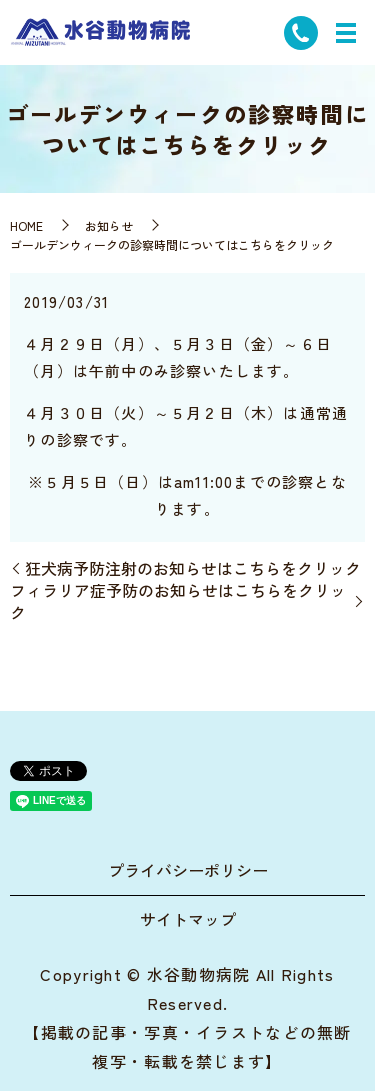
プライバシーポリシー (188, 870)
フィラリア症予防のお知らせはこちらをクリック (178, 601)
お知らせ (109, 225)
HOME (26, 225)
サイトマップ (188, 919)
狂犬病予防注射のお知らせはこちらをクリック (193, 568)
